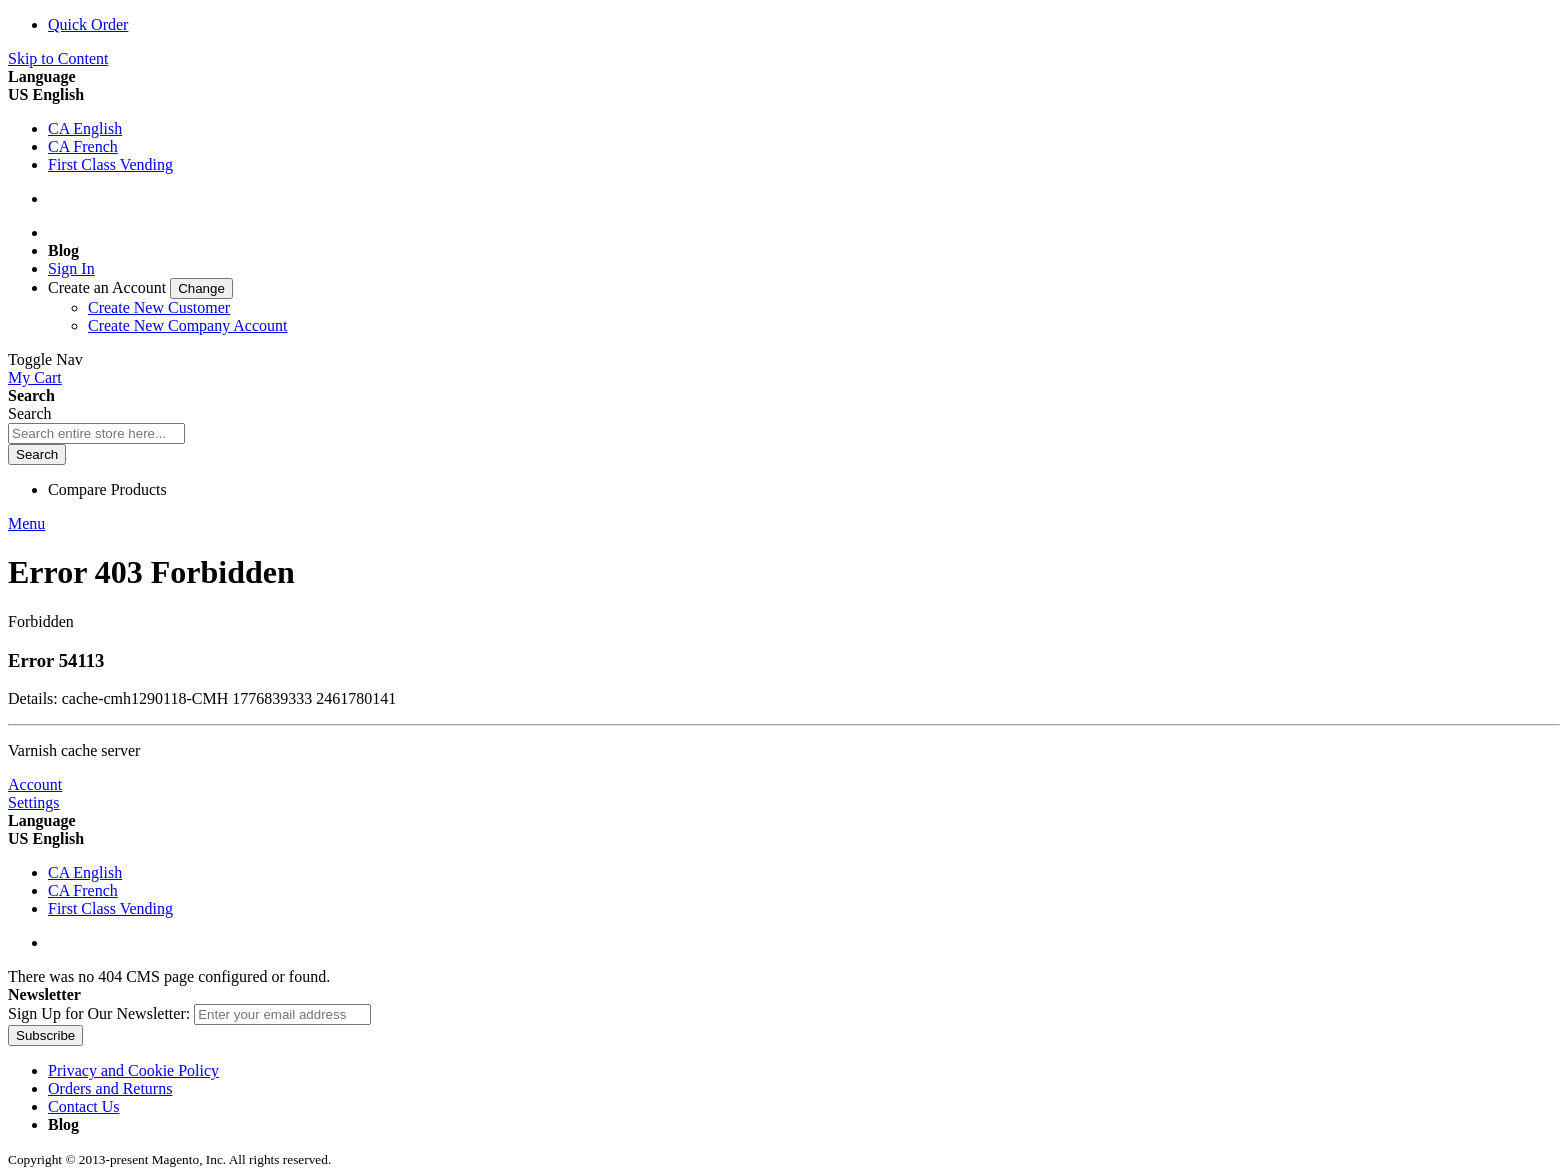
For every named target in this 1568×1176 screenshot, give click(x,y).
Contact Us (84, 1106)
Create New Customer (159, 307)
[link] (140, 287)
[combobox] (96, 433)
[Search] (37, 454)
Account (35, 784)
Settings (34, 802)
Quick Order (88, 24)
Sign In (71, 268)
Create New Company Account (188, 325)
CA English (85, 128)
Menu (26, 523)
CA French (83, 146)
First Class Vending (110, 164)
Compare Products (107, 489)
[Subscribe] (45, 1035)
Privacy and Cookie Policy (133, 1070)
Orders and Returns (110, 1088)
